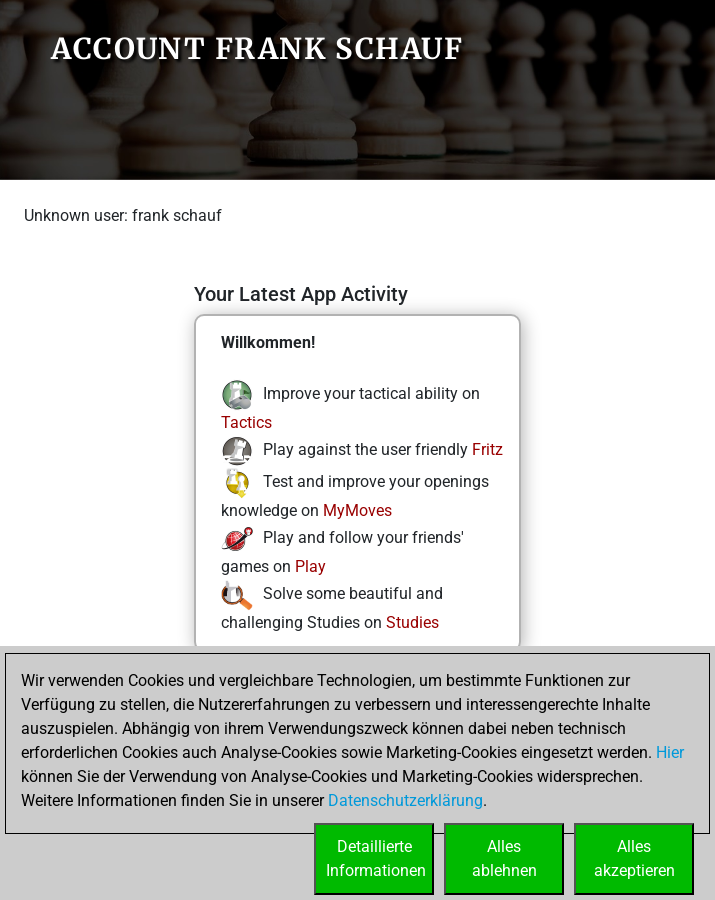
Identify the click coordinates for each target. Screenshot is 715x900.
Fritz (487, 449)
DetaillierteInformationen (376, 858)
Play (310, 566)
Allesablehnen (504, 858)
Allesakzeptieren (634, 858)
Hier (670, 752)
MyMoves (357, 510)
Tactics (246, 422)
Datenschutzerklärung (405, 800)
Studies (412, 622)
